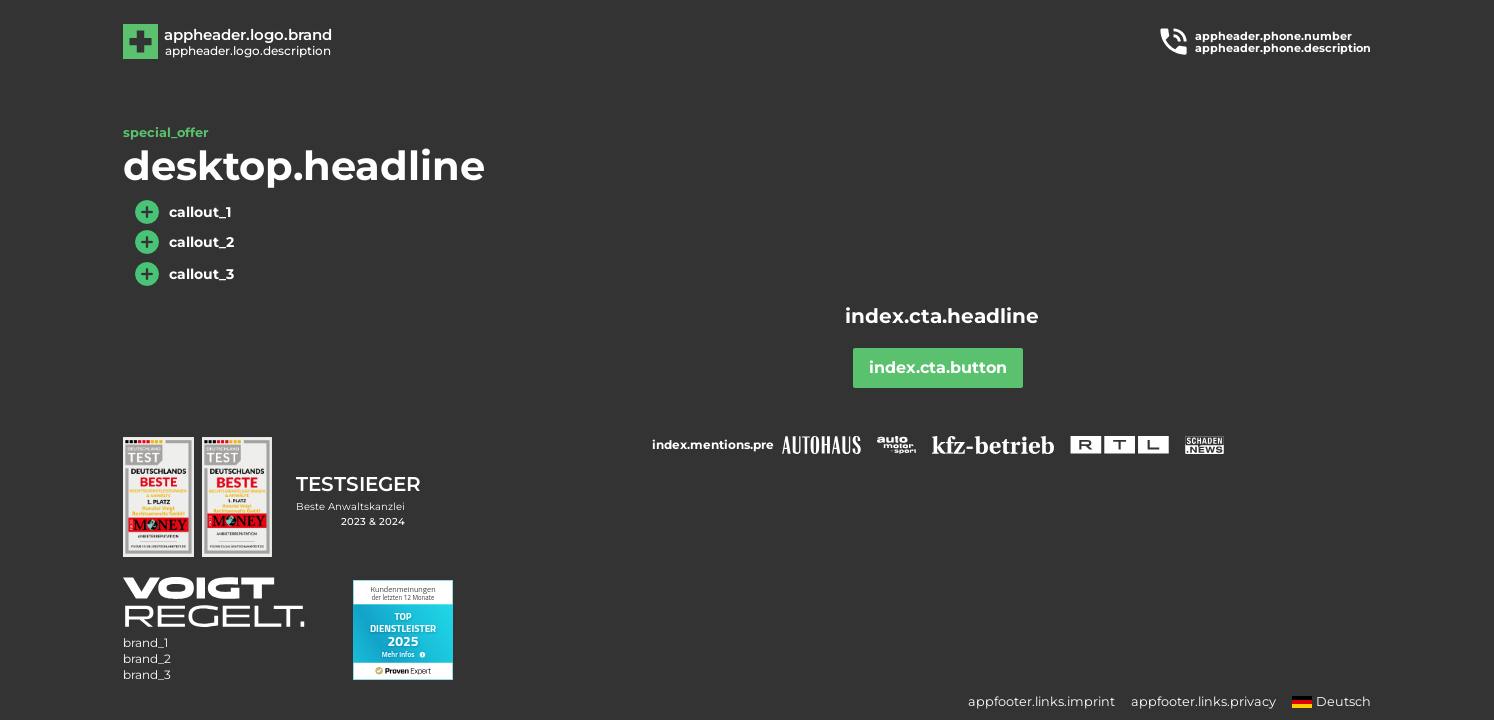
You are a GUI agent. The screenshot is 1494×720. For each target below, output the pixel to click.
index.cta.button (938, 367)
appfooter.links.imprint (1041, 701)
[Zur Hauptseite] (246, 41)
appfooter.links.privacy (1203, 701)
